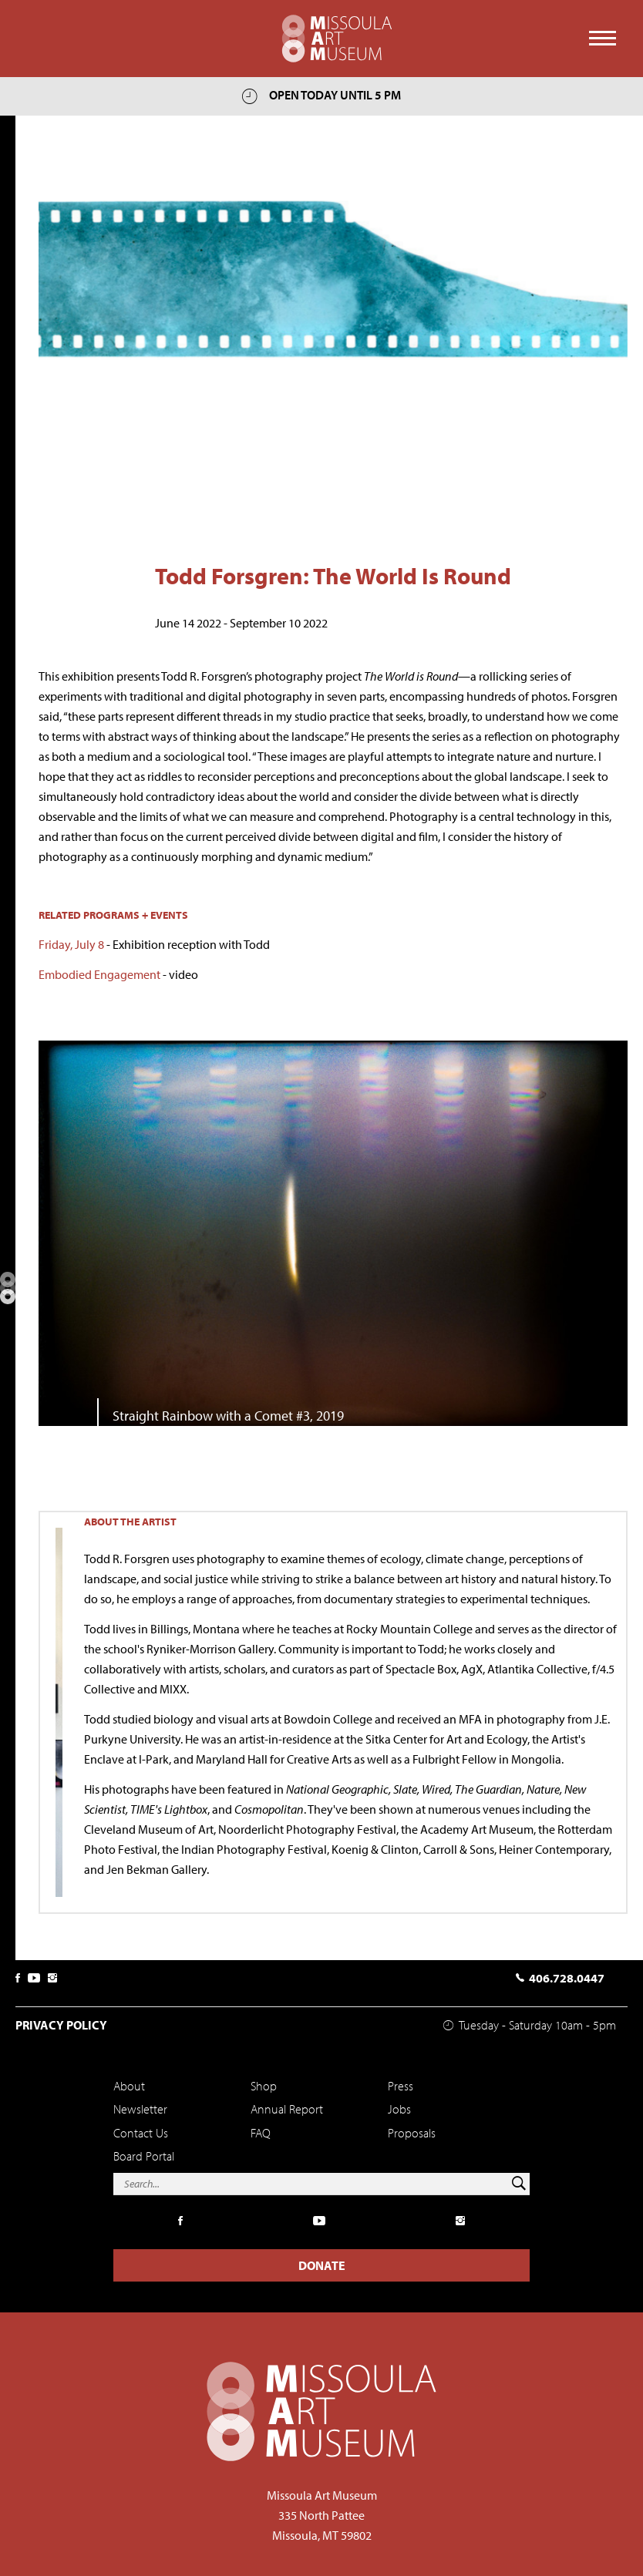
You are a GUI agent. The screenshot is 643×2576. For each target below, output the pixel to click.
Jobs (399, 2109)
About (129, 2085)
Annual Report (287, 2109)
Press (400, 2085)
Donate (321, 2265)
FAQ (261, 2133)
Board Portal (143, 2156)
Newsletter (140, 2109)
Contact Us (140, 2133)
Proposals (412, 2133)
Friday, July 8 (71, 944)
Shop (264, 2085)
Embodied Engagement (99, 974)
